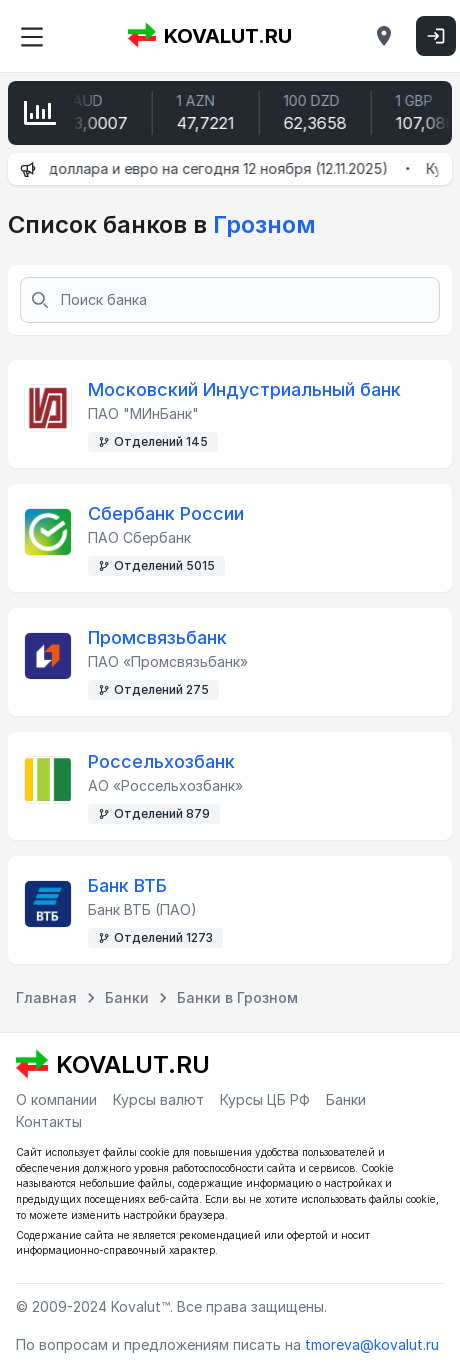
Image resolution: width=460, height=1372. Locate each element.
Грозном (261, 224)
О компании (56, 1099)
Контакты (49, 1121)
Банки (346, 1099)
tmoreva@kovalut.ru (372, 1344)
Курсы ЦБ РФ (265, 1099)
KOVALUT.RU (210, 36)
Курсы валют (158, 1099)
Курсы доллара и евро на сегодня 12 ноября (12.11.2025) (203, 168)
